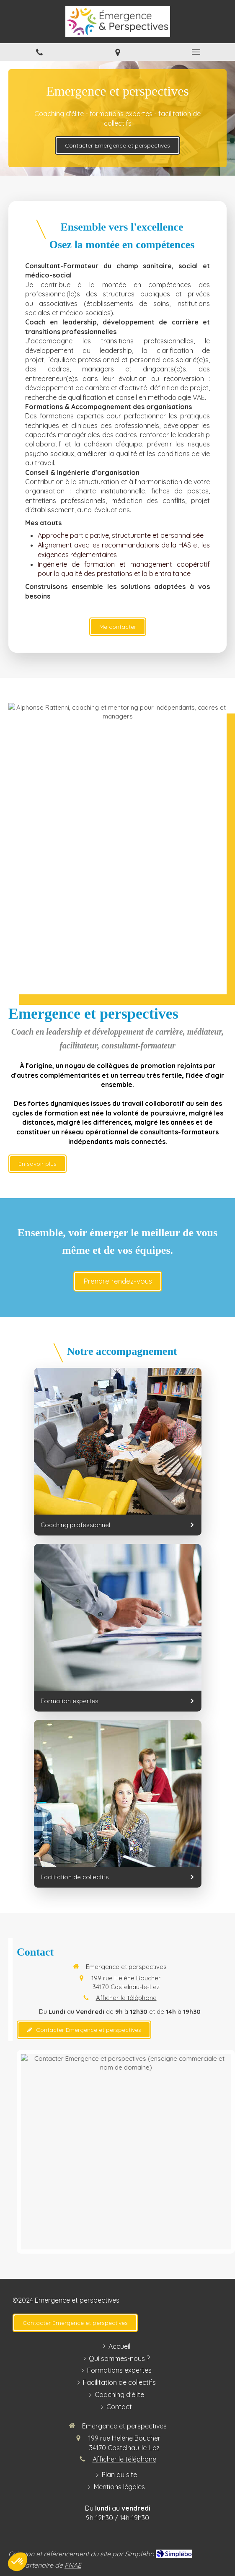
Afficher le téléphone (126, 1998)
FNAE (73, 2565)
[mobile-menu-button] (196, 52)
